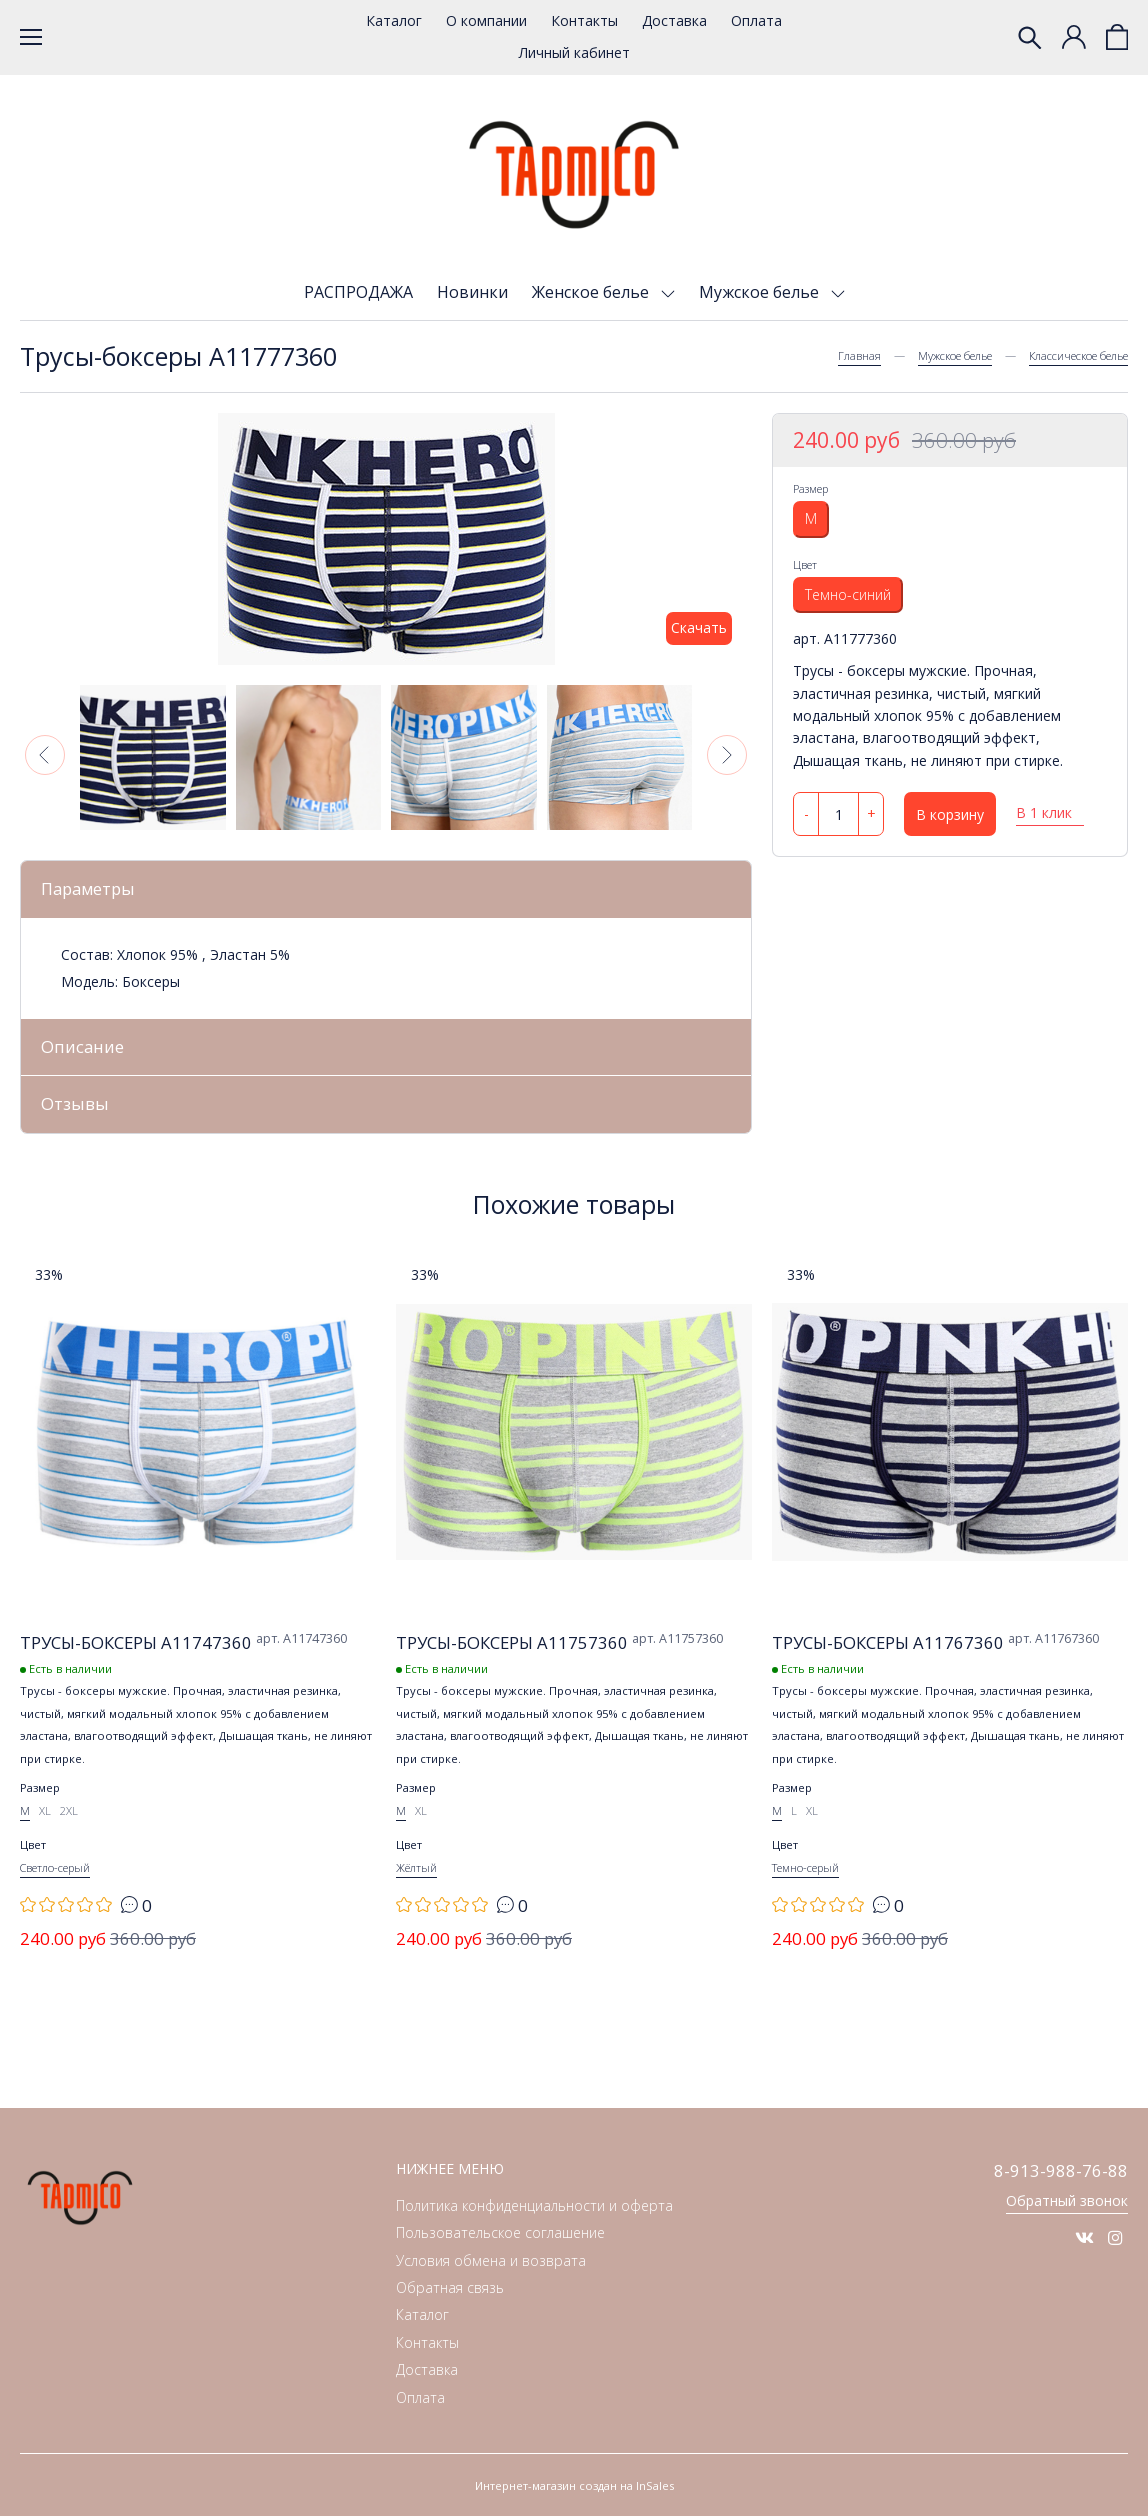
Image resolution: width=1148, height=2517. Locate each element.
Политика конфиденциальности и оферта (534, 2206)
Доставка (674, 20)
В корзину (950, 814)
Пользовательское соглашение (500, 2233)
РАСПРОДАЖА (358, 292)
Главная (859, 355)
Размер (810, 488)
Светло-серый (55, 1868)
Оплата (756, 20)
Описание (82, 1046)
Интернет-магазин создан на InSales (574, 2486)
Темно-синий (848, 594)
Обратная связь (450, 2288)
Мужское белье (761, 292)
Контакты (584, 20)
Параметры (89, 888)
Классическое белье (1078, 355)
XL (45, 1811)
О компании (486, 20)
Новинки (472, 292)
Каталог (394, 20)
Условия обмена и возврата (491, 2260)
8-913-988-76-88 (1061, 2171)
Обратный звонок (1067, 2201)
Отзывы (75, 1104)
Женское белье (592, 292)
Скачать (699, 627)
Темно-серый (805, 1868)
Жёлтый (416, 1868)
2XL (69, 1811)
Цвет (805, 564)
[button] (45, 755)
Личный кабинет (574, 52)
